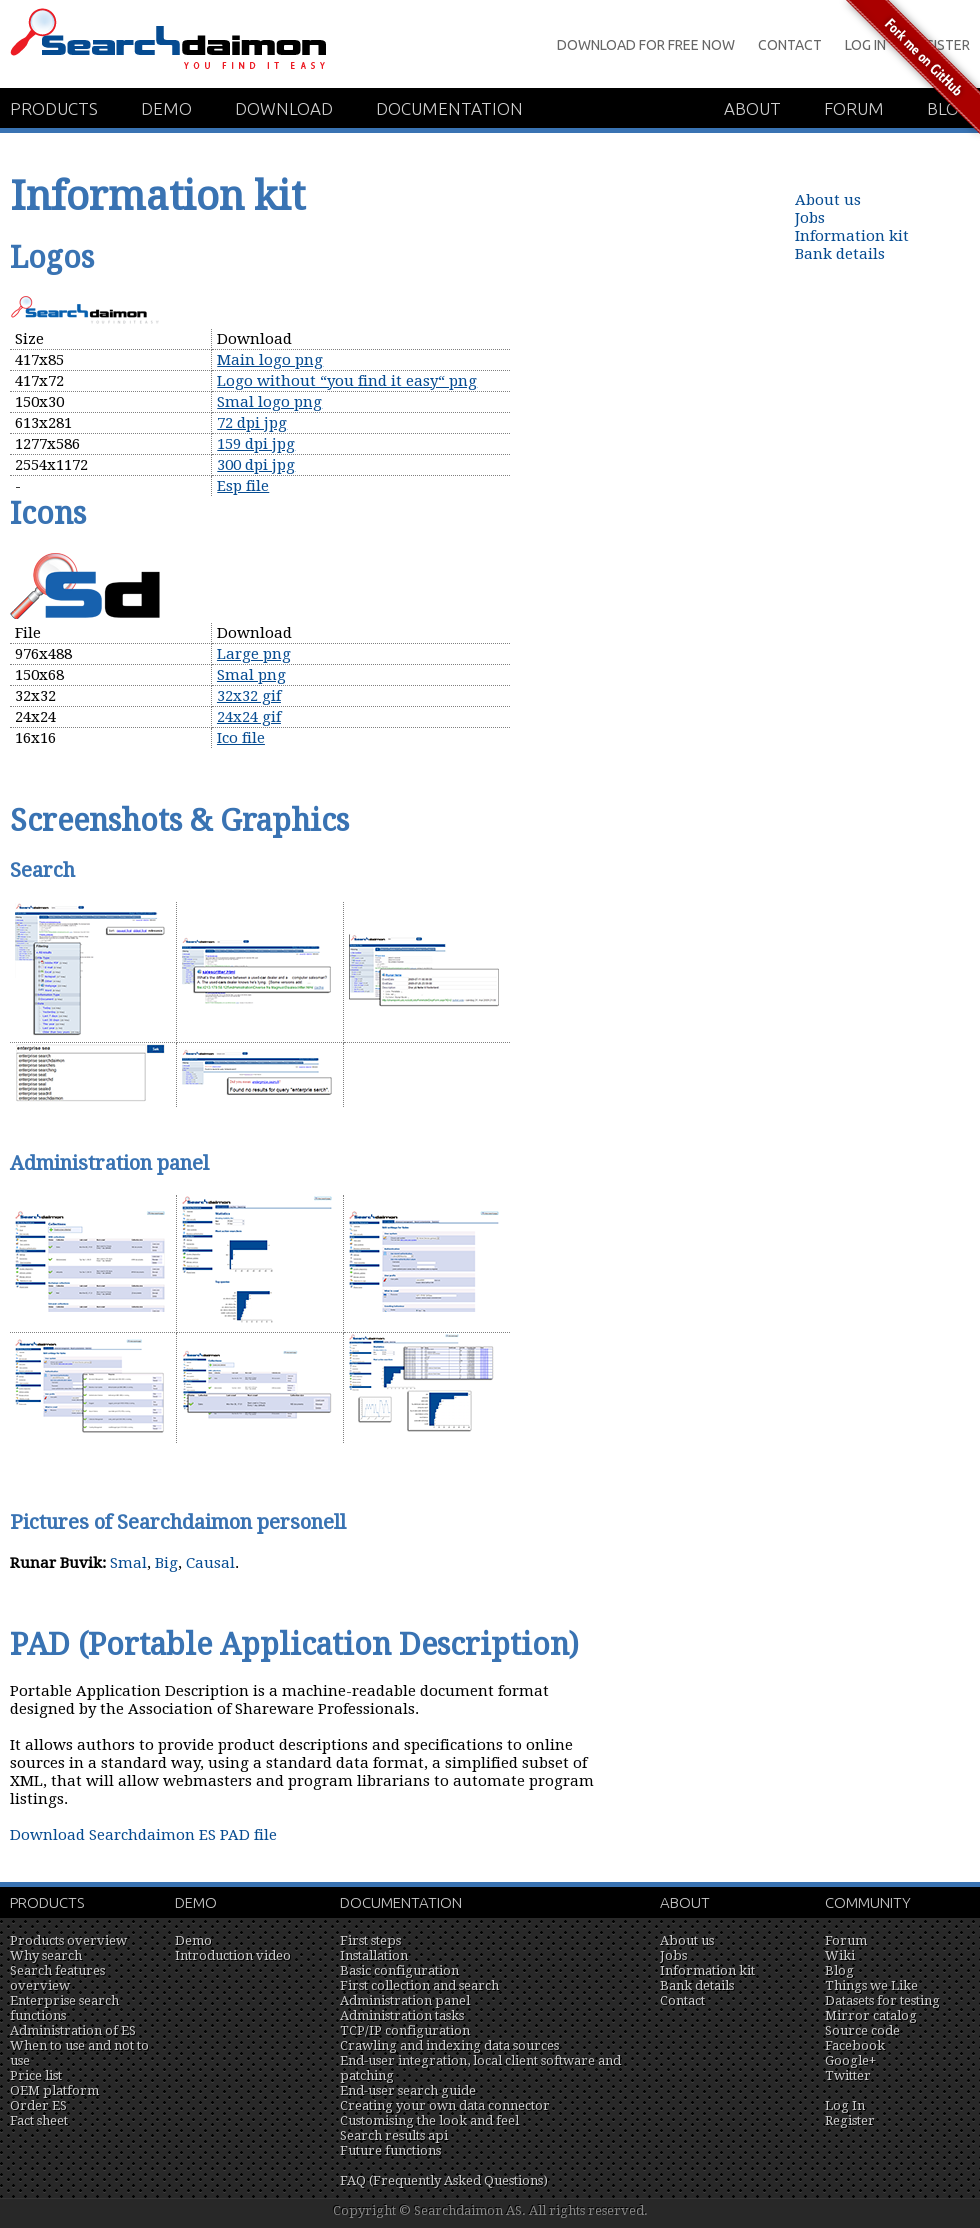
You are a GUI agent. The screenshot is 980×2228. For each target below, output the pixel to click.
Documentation (449, 108)
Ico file (241, 738)
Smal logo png (269, 402)
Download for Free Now (646, 45)
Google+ (850, 2060)
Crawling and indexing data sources (449, 2045)
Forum (846, 1940)
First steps (370, 1940)
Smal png (251, 675)
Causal (210, 1563)
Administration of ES (73, 2030)
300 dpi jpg (256, 465)
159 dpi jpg (256, 444)
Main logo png (270, 360)
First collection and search (419, 1985)
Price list (36, 2075)
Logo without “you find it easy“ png (347, 381)
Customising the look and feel (429, 2120)
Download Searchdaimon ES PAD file (143, 1835)
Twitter (848, 2075)
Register (850, 2120)
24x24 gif (249, 717)
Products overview (68, 1940)
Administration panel (405, 2000)
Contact (790, 45)
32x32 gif (249, 696)
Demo (166, 108)
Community (868, 1902)
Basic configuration (399, 1970)
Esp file (243, 486)
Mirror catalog (871, 2015)
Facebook (855, 2045)
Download (284, 108)
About (752, 108)
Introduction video (233, 1955)
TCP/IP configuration (405, 2030)
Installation (374, 1955)
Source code (862, 2030)
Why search (46, 1955)
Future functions (390, 2150)
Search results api (394, 2135)
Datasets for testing (882, 2000)
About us (828, 200)
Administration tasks (402, 2015)
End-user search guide (408, 2090)
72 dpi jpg (252, 423)
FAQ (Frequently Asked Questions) (444, 2180)
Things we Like (871, 1985)
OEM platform (54, 2090)
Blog (839, 1970)
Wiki (840, 1955)
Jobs (810, 218)
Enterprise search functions (64, 2008)
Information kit (852, 236)
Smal (128, 1563)
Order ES (38, 2105)
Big (166, 1563)
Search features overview (57, 1978)
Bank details (840, 254)
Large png (254, 654)
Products (54, 108)
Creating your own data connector (445, 2105)
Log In (845, 2105)
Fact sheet (39, 2120)
